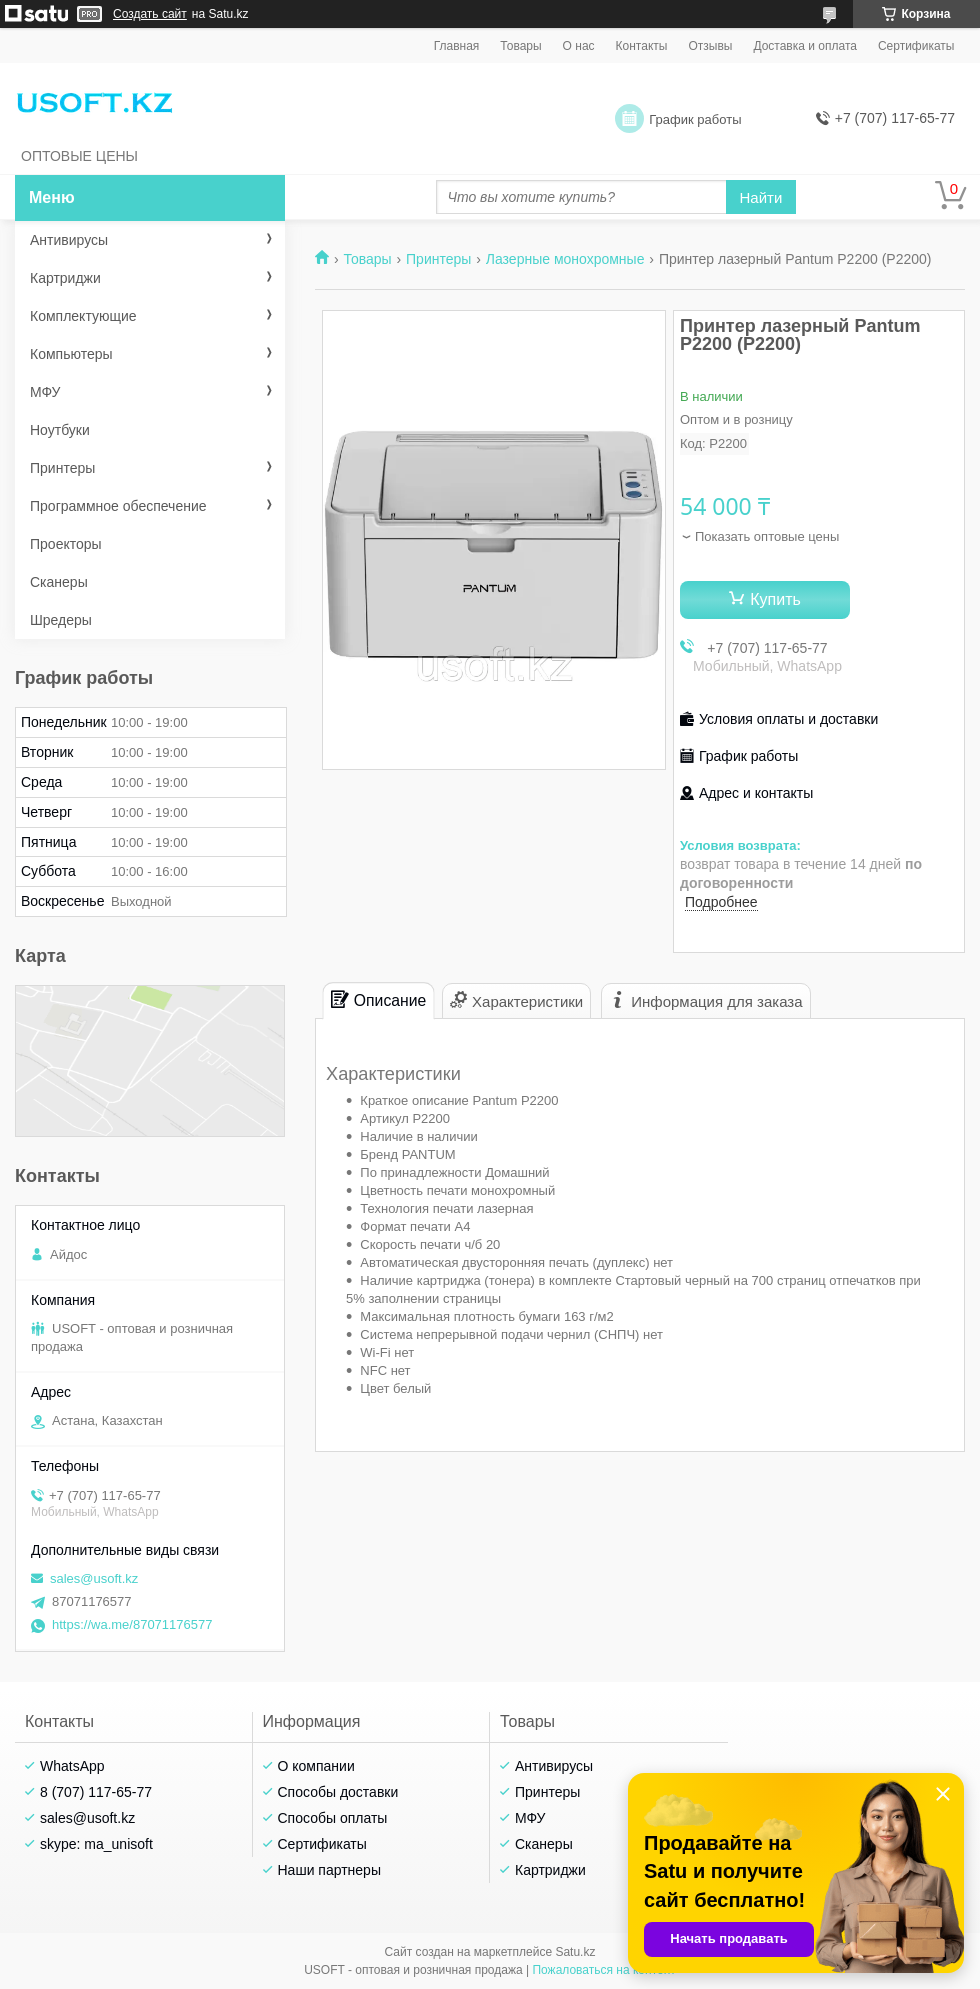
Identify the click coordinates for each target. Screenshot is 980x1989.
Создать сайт (150, 14)
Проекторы (66, 544)
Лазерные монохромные (565, 259)
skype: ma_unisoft (96, 1844)
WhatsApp (72, 1766)
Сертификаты (916, 46)
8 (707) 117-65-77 (96, 1792)
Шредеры (61, 620)
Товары (520, 46)
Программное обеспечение (118, 506)
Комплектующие (83, 316)
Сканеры (59, 582)
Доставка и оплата (805, 46)
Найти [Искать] (761, 197)
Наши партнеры (329, 1870)
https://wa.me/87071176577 (132, 1624)
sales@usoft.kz (94, 1578)
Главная (457, 46)
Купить (775, 599)
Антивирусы (69, 240)
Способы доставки (338, 1792)
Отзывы (710, 46)
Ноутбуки (60, 430)
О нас (579, 46)
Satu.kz (575, 1952)
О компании (316, 1766)
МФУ (45, 392)
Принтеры (438, 259)
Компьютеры (71, 354)
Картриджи (65, 278)
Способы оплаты (333, 1818)
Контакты (642, 46)
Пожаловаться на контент (603, 1970)
